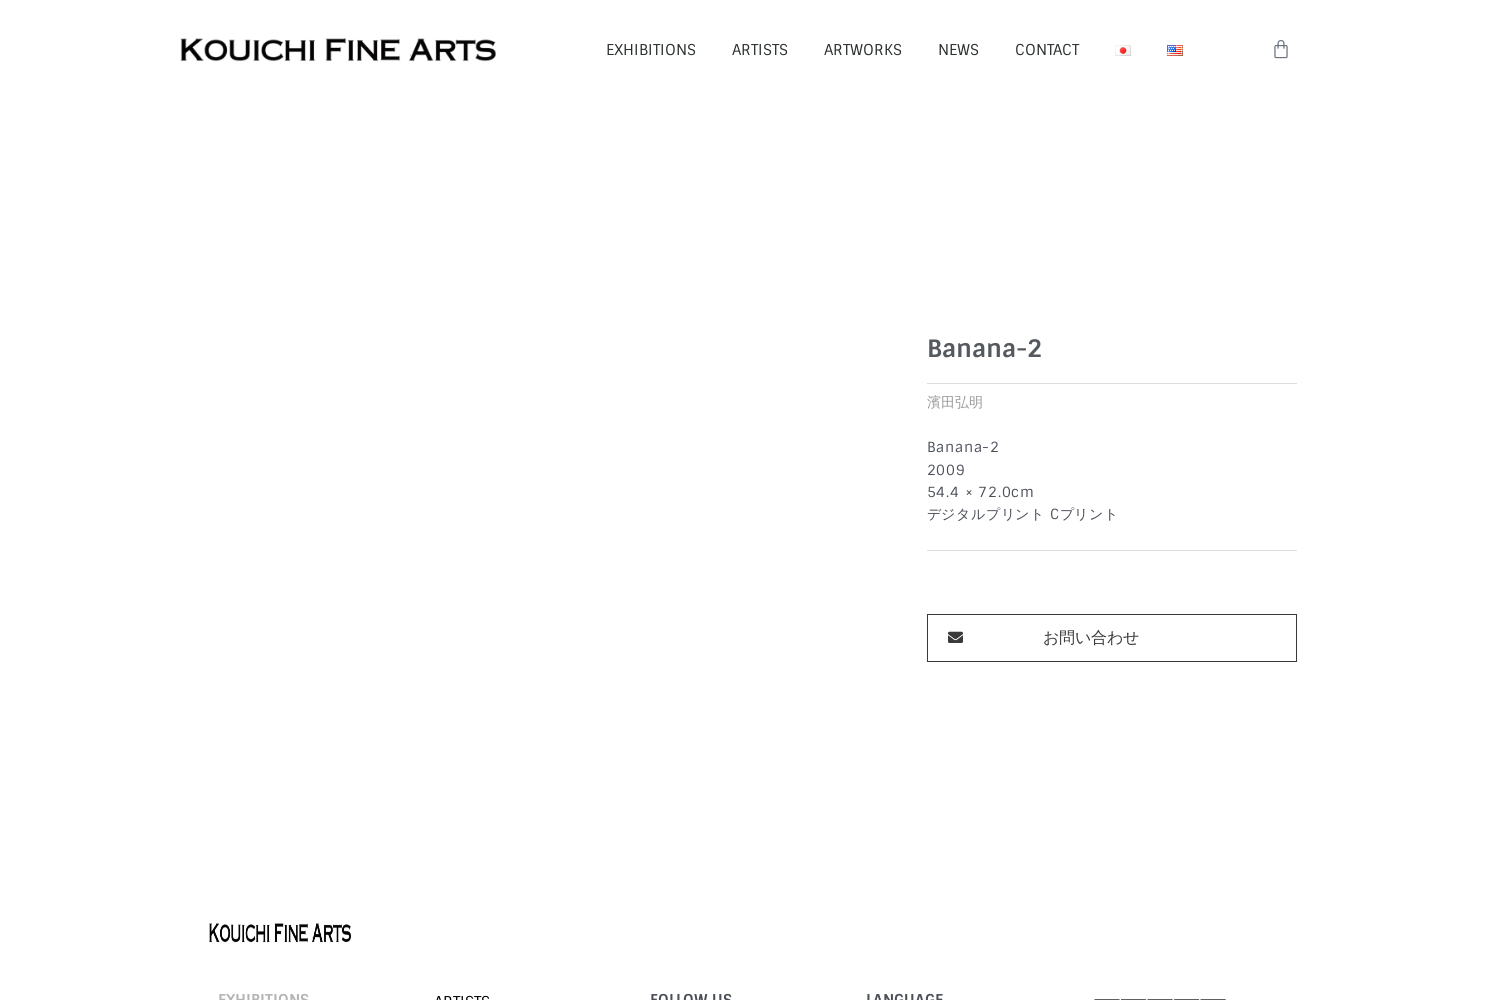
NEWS (958, 50)
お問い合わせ (1091, 527)
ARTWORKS (863, 50)
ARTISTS (760, 50)
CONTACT (1047, 50)
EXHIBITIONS (651, 50)
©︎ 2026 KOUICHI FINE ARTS (291, 925)
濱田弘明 (955, 292)
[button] (1112, 528)
